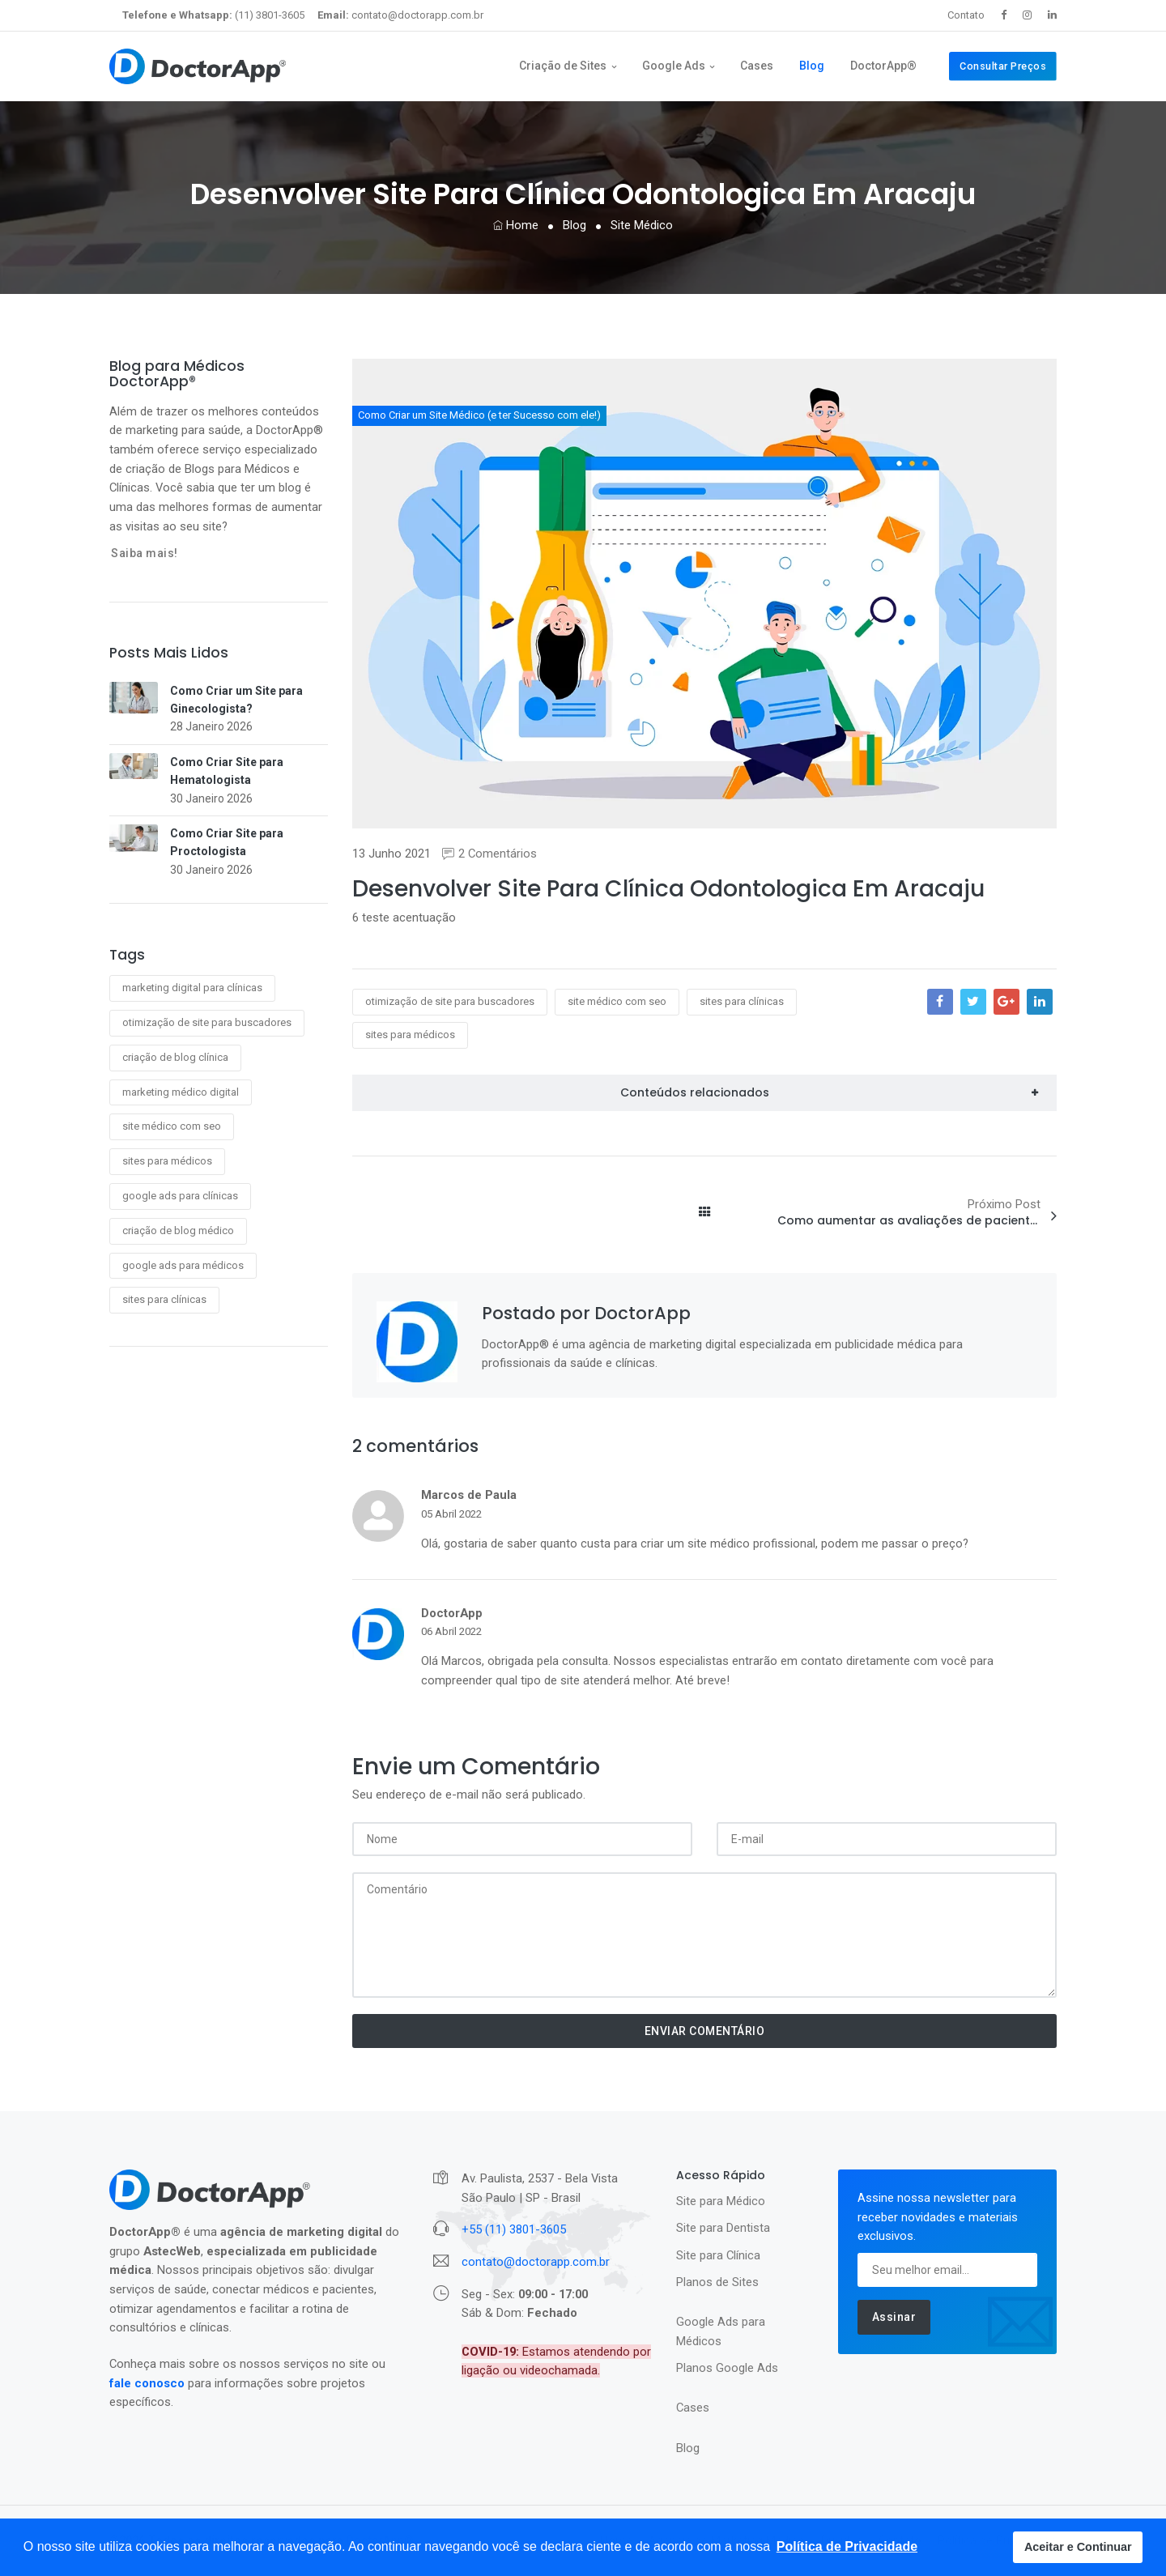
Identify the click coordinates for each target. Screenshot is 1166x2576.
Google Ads (673, 65)
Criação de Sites (562, 65)
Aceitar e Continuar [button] (1078, 2546)
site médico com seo (171, 1126)
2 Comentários (489, 853)
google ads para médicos (183, 1265)
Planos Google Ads (727, 2368)
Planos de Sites (717, 2282)
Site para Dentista (723, 2227)
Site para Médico (720, 2201)
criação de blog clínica (175, 1057)
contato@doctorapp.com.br (400, 15)
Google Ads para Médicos (720, 2331)
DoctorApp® (883, 65)
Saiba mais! (144, 553)
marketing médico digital (180, 1092)
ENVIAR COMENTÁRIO (705, 2031)
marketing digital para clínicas (192, 987)
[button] (847, 2547)
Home (515, 225)
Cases (756, 65)
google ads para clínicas (180, 1196)
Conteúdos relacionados (694, 1092)
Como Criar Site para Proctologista (226, 842)
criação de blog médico (178, 1230)
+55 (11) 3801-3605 (514, 2229)
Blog (811, 65)
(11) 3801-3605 (213, 15)
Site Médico (642, 225)
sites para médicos (167, 1161)
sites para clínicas (164, 1299)
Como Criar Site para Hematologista (226, 771)
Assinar (894, 2316)
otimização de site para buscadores (207, 1022)
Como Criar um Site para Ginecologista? (236, 699)
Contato (966, 15)
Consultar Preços (1003, 66)
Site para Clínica (718, 2255)
